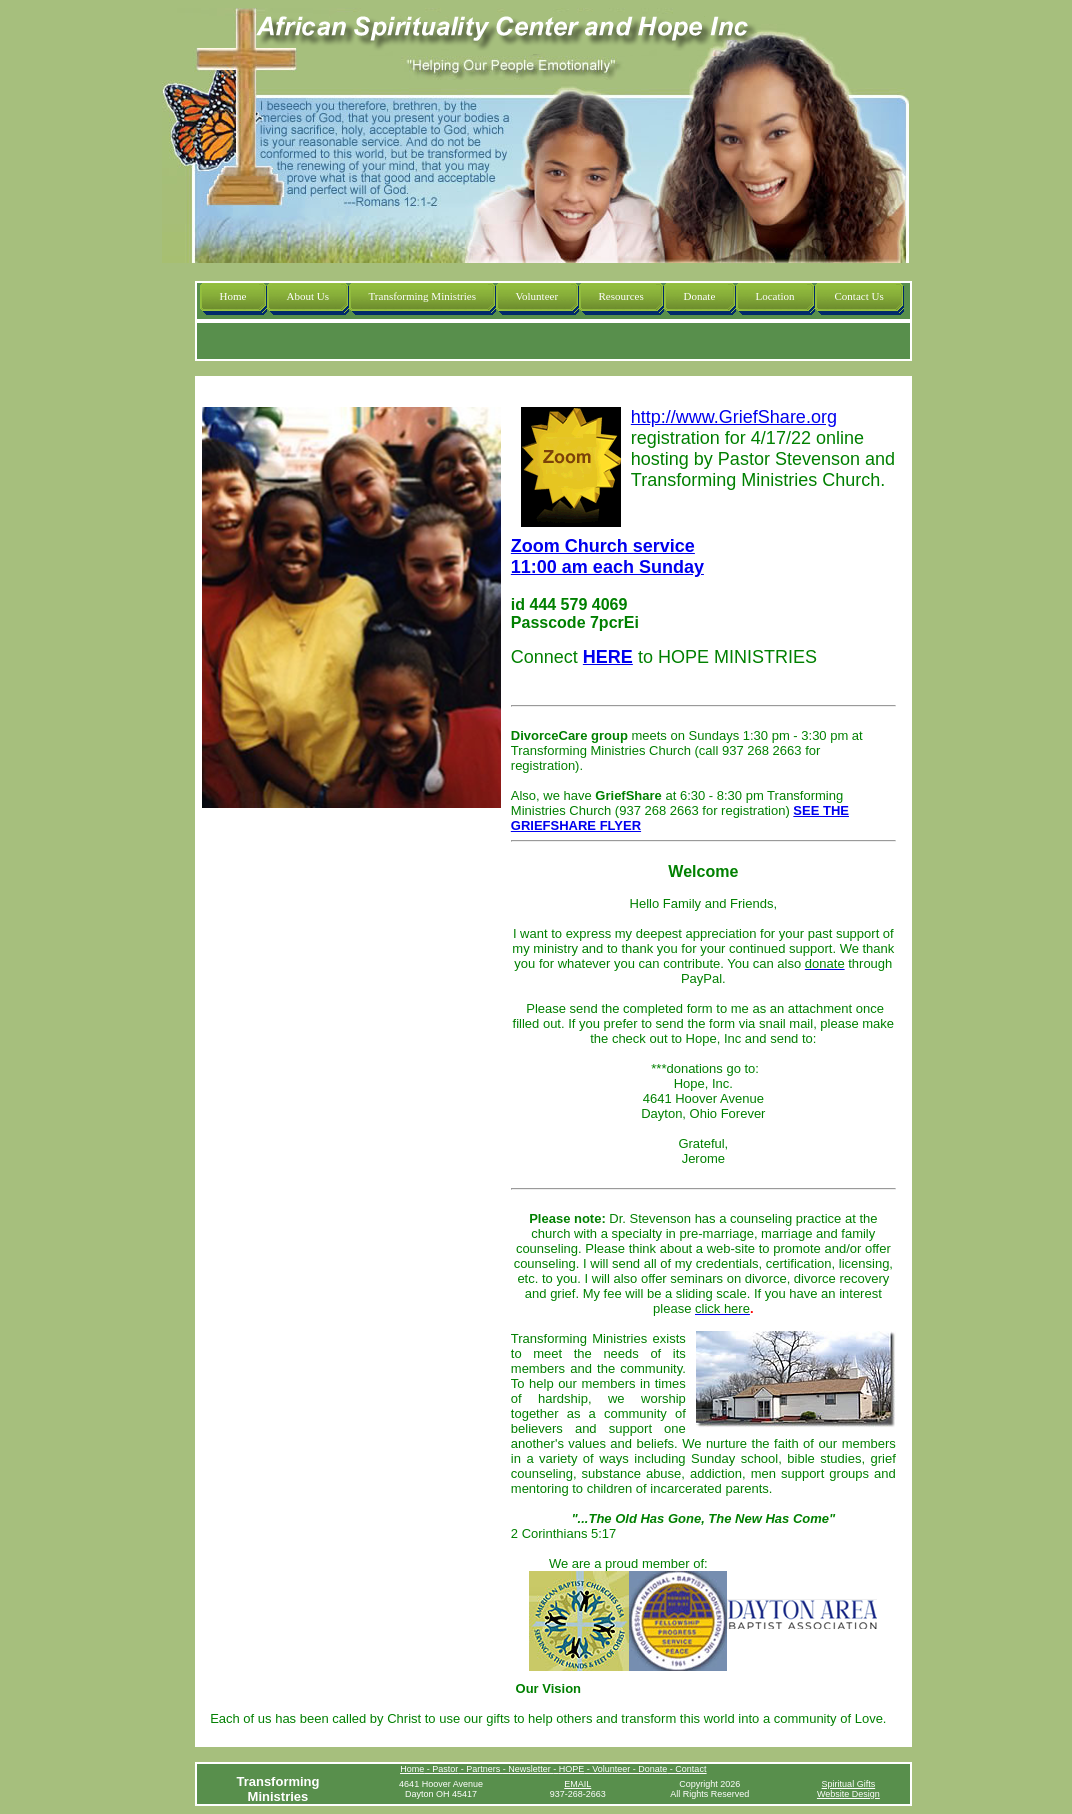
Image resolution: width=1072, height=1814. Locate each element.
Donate (652, 1769)
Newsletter (530, 1769)
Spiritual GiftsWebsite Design (848, 1789)
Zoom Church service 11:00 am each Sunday (607, 556)
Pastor (445, 1769)
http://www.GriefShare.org (734, 417)
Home (412, 1769)
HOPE (572, 1769)
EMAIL (577, 1784)
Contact (690, 1769)
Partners (484, 1769)
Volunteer (612, 1769)
